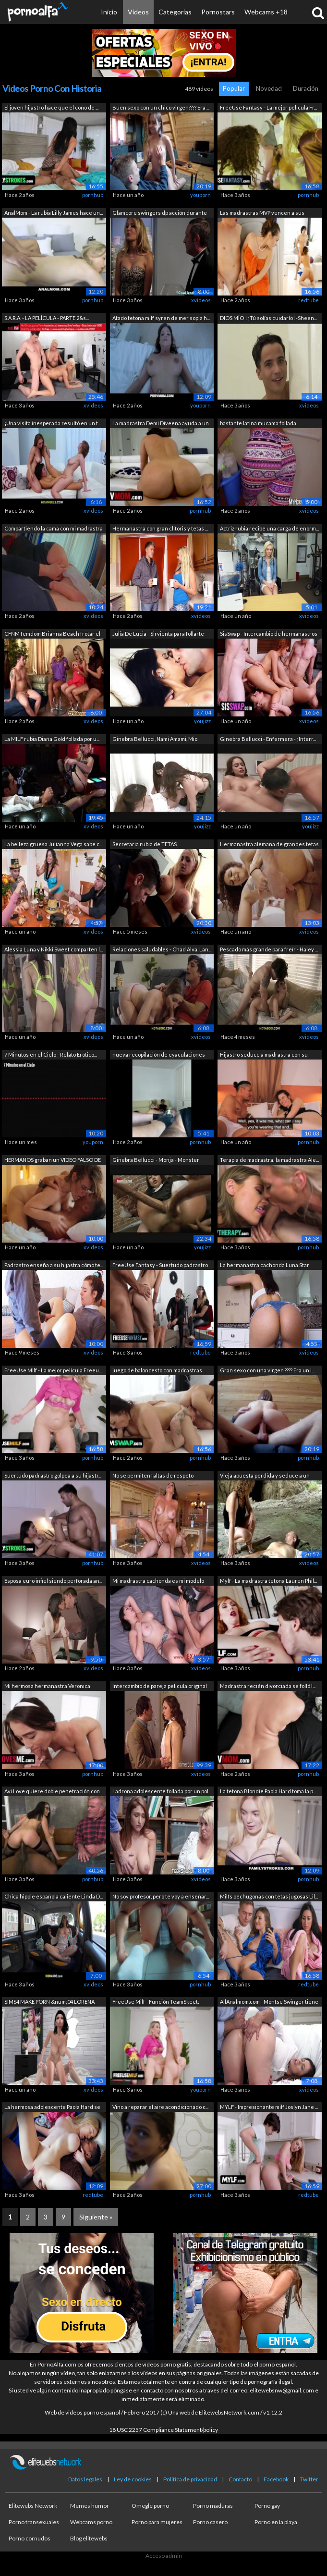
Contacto (240, 2479)
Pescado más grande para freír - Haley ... (269, 949)
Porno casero (210, 2522)
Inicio (109, 12)
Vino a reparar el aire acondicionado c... (160, 2107)
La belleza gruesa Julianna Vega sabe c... (53, 844)
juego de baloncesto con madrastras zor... (157, 1371)
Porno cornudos (29, 2538)
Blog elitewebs (89, 2538)
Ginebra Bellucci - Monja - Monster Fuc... (155, 1161)
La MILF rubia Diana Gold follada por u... (51, 739)
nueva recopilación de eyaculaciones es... (158, 1055)
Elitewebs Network (33, 2505)
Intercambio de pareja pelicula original (159, 1686)
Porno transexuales (34, 2522)
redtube (308, 300)
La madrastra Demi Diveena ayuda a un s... (160, 424)
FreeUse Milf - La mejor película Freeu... (53, 1370)
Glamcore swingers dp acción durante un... (159, 214)
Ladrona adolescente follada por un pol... (161, 1791)
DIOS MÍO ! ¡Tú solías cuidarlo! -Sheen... (268, 318)
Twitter (309, 2479)
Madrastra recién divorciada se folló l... (267, 1686)
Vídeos (138, 12)
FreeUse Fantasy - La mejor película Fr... (268, 107)
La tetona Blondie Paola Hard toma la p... (268, 1791)
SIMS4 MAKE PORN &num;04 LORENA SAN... (49, 2002)
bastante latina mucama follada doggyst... (258, 424)
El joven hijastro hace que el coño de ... (51, 107)
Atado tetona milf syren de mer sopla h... (161, 318)
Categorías (175, 12)
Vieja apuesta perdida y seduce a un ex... (265, 1476)
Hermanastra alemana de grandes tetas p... (269, 845)
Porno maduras (213, 2505)
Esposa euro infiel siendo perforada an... (53, 1581)
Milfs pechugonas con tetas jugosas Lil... (269, 1896)
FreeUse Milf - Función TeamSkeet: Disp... (155, 2002)
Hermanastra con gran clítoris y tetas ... (160, 528)
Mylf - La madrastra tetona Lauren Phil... (268, 1581)
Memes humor (89, 2505)
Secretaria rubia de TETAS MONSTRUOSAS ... (144, 845)
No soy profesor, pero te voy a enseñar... (160, 1896)
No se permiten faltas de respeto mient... (153, 1476)
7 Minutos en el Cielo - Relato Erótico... (50, 1054)
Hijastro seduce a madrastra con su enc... (264, 1055)
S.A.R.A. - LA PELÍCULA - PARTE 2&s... (46, 318)
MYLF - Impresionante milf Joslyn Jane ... (269, 2107)
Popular (234, 88)
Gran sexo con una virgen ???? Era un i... (267, 1370)
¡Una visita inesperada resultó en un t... (52, 423)
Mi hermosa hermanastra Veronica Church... (47, 1687)
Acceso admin (163, 2555)
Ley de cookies (133, 2479)
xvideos (201, 300)
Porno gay (267, 2505)
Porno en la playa (275, 2522)
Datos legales (85, 2479)
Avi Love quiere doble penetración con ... (52, 1792)
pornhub (92, 195)
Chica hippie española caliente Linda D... (53, 1896)
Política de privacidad (190, 2479)
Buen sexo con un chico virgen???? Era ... (160, 107)
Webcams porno (91, 2522)
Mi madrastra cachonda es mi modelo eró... (158, 1582)
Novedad (269, 88)
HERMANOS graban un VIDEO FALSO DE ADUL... (52, 1161)
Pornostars (218, 12)
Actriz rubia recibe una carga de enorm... (269, 528)
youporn (200, 195)
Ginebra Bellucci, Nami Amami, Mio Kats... (154, 740)
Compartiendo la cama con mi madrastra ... (53, 529)
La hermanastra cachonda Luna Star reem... (264, 1266)
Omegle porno (150, 2505)
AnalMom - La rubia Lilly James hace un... (53, 213)
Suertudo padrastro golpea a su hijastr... (52, 1475)
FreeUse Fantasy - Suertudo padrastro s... (160, 1266)
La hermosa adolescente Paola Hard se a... (52, 2108)
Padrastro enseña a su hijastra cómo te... (53, 1265)
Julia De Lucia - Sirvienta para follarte (158, 633)
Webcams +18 (266, 12)
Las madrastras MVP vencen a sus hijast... (262, 214)
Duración (305, 88)
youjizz (202, 721)
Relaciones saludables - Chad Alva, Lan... (161, 949)
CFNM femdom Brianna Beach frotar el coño (52, 634)
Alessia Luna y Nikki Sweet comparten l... (53, 949)
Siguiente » (95, 2217)
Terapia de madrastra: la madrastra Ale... (269, 1160)
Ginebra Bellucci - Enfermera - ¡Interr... (268, 739)
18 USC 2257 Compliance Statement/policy (163, 2429)
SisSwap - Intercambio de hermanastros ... (268, 634)
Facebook (276, 2479)
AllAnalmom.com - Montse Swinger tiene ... (269, 2002)
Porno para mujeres (157, 2522)
